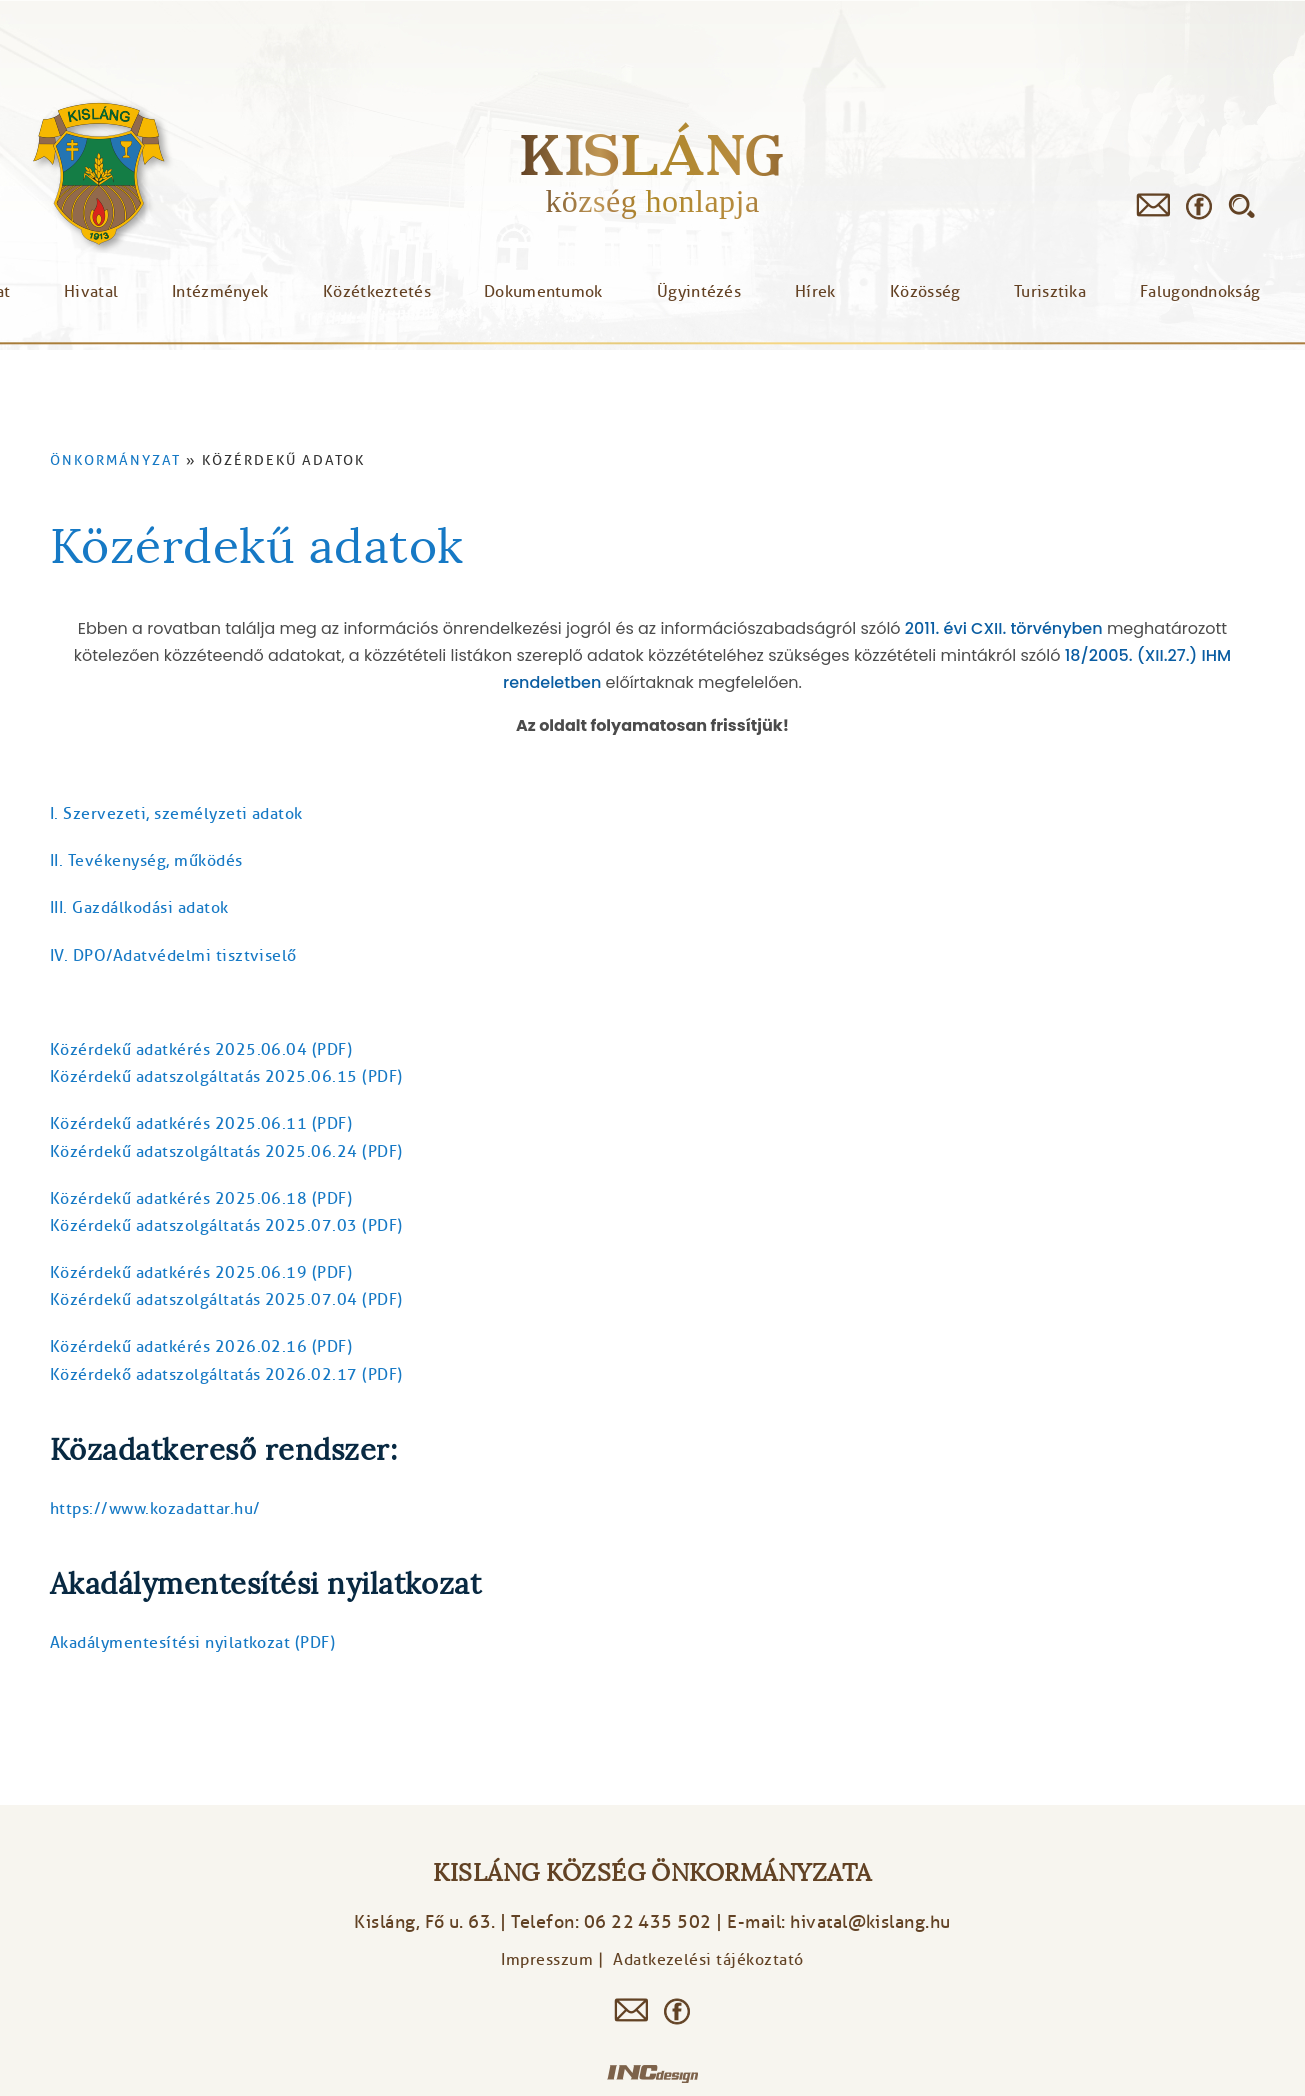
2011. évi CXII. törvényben (1004, 628)
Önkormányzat (115, 460)
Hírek (815, 292)
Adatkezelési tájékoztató (708, 1960)
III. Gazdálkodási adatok (139, 908)
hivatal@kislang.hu (870, 1922)
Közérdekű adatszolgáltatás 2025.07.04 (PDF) (226, 1300)
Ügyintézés (699, 292)
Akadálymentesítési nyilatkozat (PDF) (192, 1643)
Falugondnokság (1200, 292)
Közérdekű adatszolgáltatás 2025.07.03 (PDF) (226, 1226)
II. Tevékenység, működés (146, 861)
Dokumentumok (543, 292)
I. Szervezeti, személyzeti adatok (176, 814)
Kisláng (652, 154)
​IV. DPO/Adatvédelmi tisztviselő (173, 956)
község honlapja (652, 201)
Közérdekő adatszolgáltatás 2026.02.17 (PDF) (226, 1375)
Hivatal (91, 292)
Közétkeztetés (377, 292)
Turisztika (1050, 292)
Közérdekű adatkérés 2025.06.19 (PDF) (201, 1273)
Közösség (925, 292)
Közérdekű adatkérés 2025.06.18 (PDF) (201, 1199)
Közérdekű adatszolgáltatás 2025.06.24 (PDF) (226, 1152)
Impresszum (547, 1960)
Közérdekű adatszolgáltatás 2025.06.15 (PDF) (226, 1077)
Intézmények (220, 292)
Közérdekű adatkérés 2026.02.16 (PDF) (201, 1347)
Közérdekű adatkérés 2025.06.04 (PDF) (201, 1050)
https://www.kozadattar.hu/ (155, 1509)
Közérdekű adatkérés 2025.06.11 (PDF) (201, 1124)
